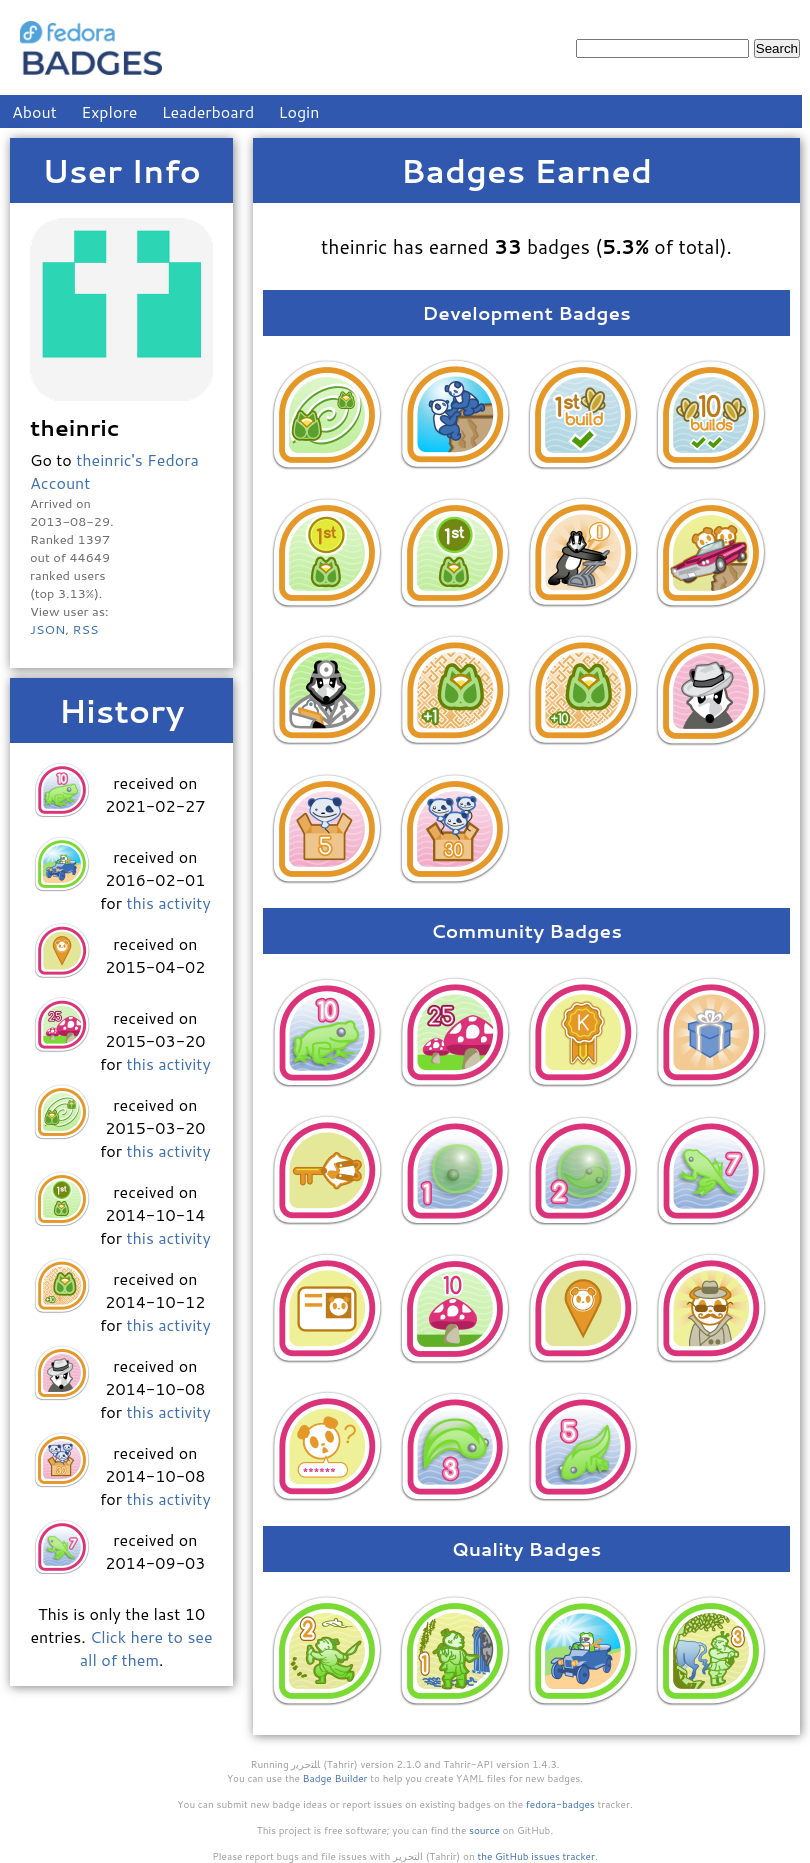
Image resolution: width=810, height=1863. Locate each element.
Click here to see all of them (146, 1648)
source (484, 1830)
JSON (47, 629)
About (34, 111)
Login (299, 111)
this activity (168, 902)
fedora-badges (560, 1804)
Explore (109, 111)
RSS (85, 629)
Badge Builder (335, 1778)
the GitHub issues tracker (536, 1856)
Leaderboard (208, 111)
